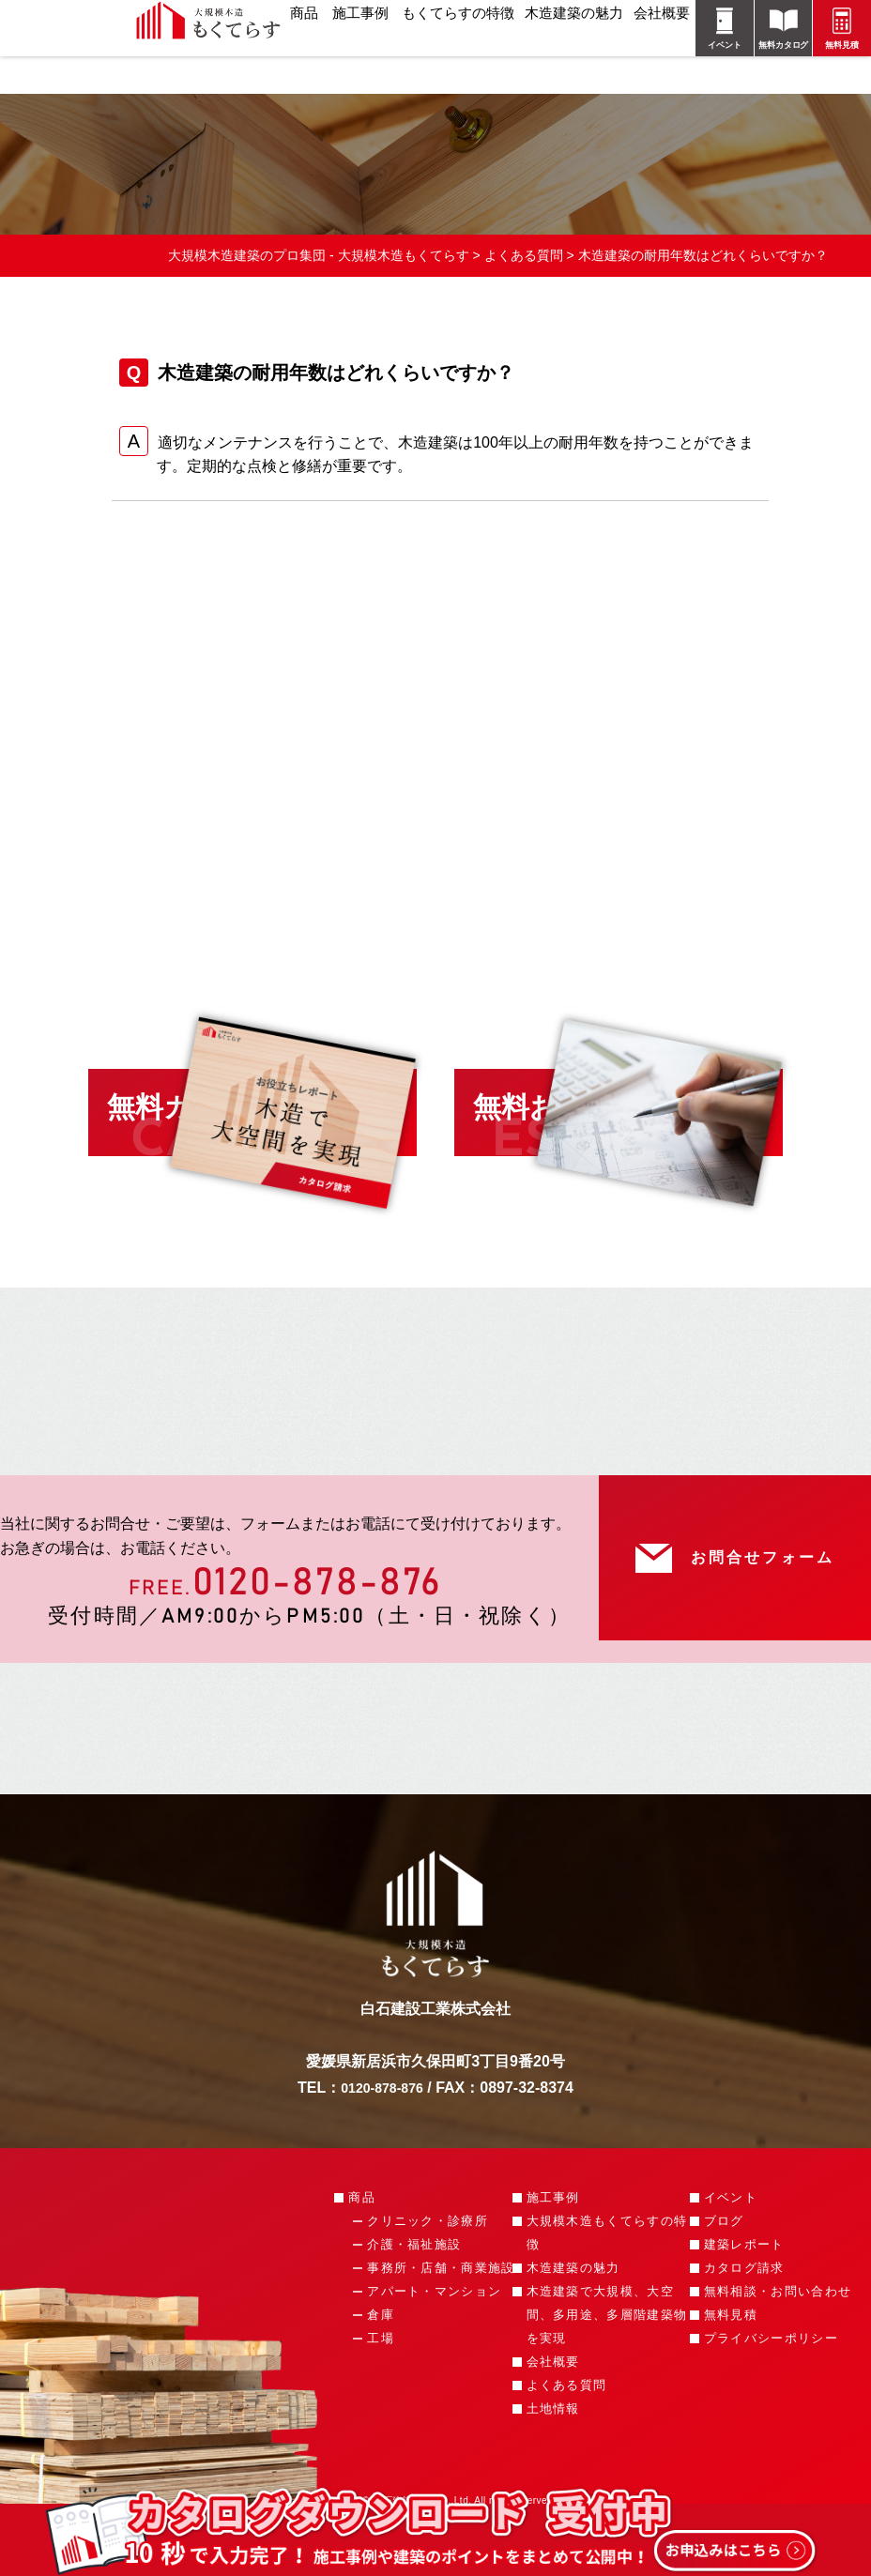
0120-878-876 (317, 1616)
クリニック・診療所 (427, 2271)
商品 (361, 2248)
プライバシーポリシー (771, 2389)
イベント (730, 2248)
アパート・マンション (434, 2342)
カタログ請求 (744, 2318)
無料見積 (730, 2365)
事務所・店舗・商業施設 (440, 2318)
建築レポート (744, 2295)
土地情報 (553, 2459)
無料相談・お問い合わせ (777, 2342)
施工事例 (553, 2248)
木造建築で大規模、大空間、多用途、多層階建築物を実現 (607, 2365)
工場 (380, 2389)
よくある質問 (567, 2436)
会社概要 (553, 2412)
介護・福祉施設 (414, 2295)
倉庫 (380, 2365)
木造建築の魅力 (573, 2318)
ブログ (724, 2271)
